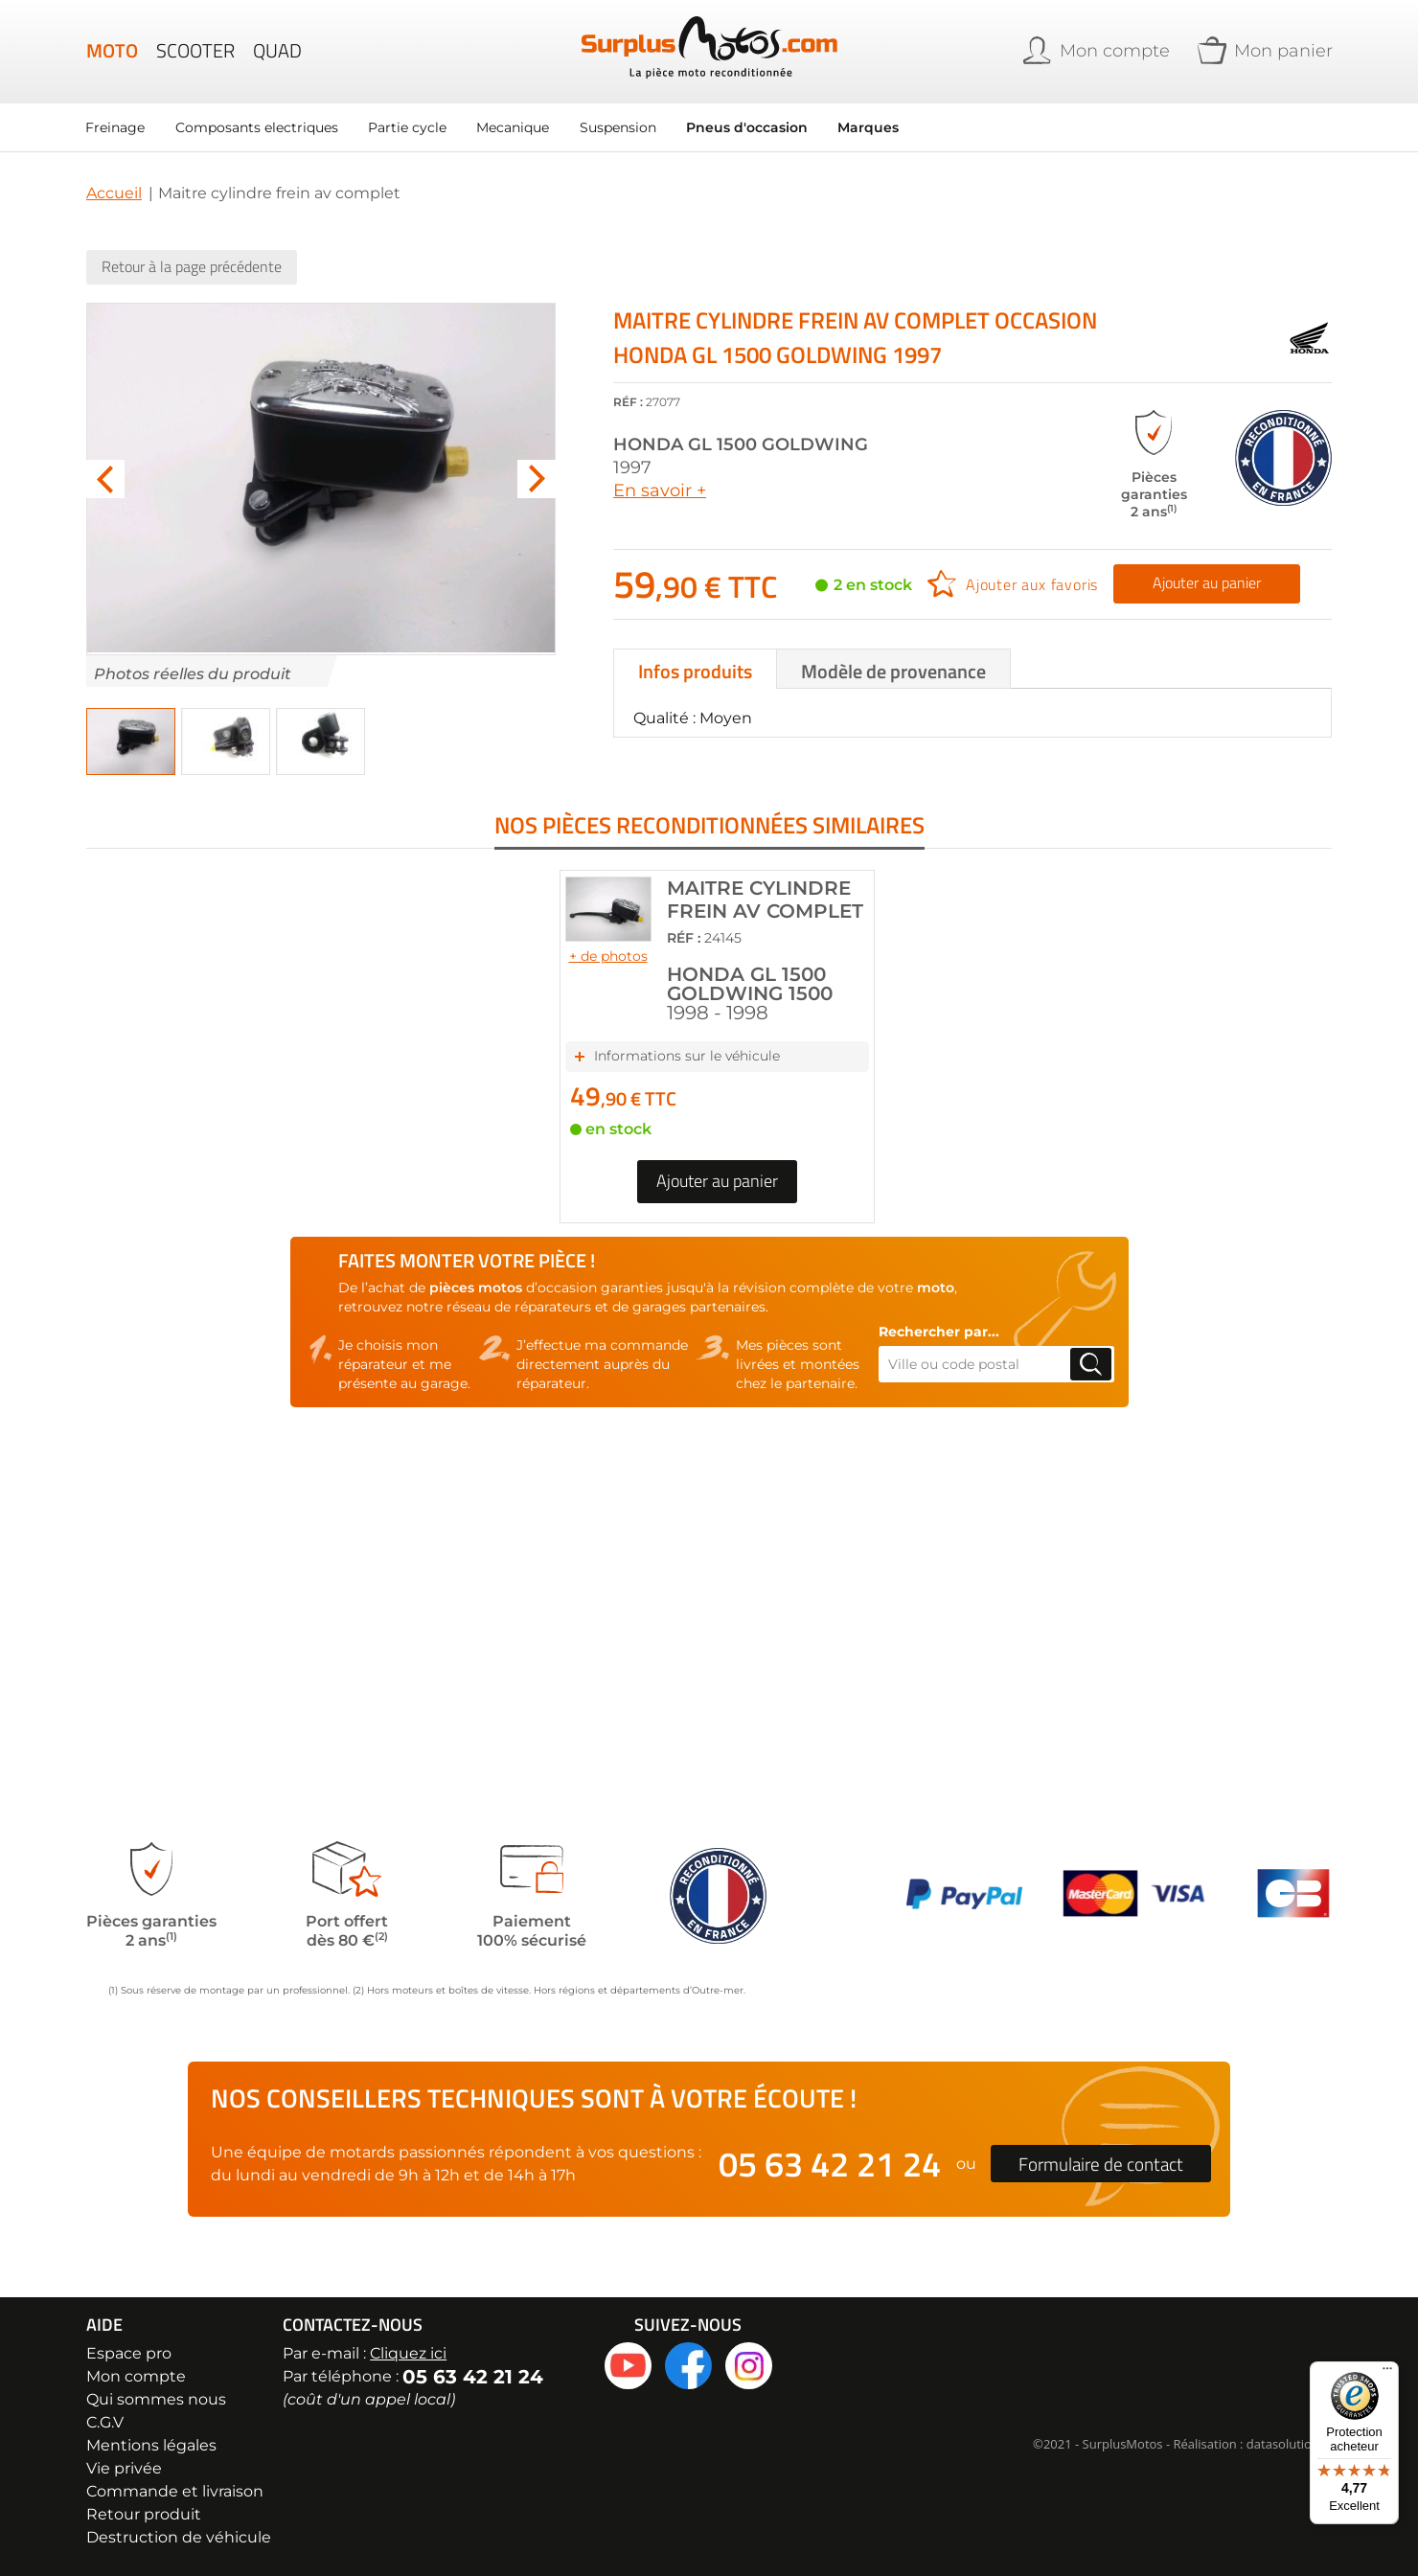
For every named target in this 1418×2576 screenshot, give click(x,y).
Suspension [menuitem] (621, 126)
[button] (130, 740)
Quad (277, 51)
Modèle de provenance (893, 670)
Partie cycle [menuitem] (409, 126)
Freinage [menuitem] (116, 126)
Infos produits (695, 670)
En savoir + (659, 489)
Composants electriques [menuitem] (257, 126)
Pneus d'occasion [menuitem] (751, 126)
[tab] (695, 668)
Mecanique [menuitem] (515, 126)
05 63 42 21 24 (830, 2163)
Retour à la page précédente (192, 265)
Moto (112, 51)
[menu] (536, 126)
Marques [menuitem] (872, 126)
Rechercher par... (939, 1289)
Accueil (114, 192)
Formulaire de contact (1100, 2163)
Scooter (195, 51)
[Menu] (1387, 2372)
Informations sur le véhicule (687, 1013)
